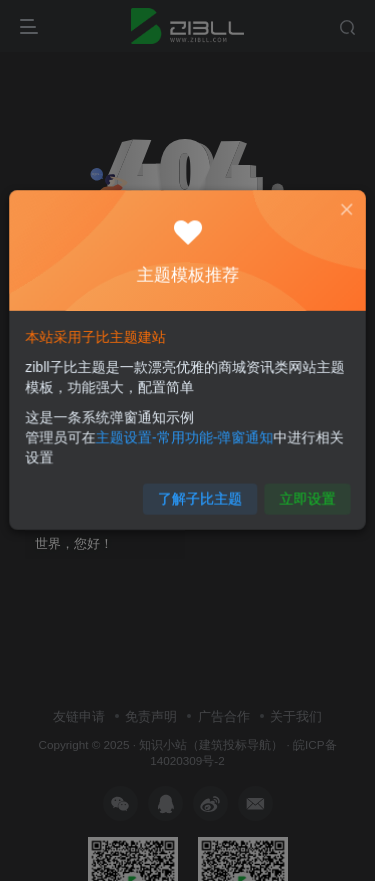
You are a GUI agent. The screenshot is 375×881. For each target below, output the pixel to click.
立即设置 (298, 488)
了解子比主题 (199, 488)
